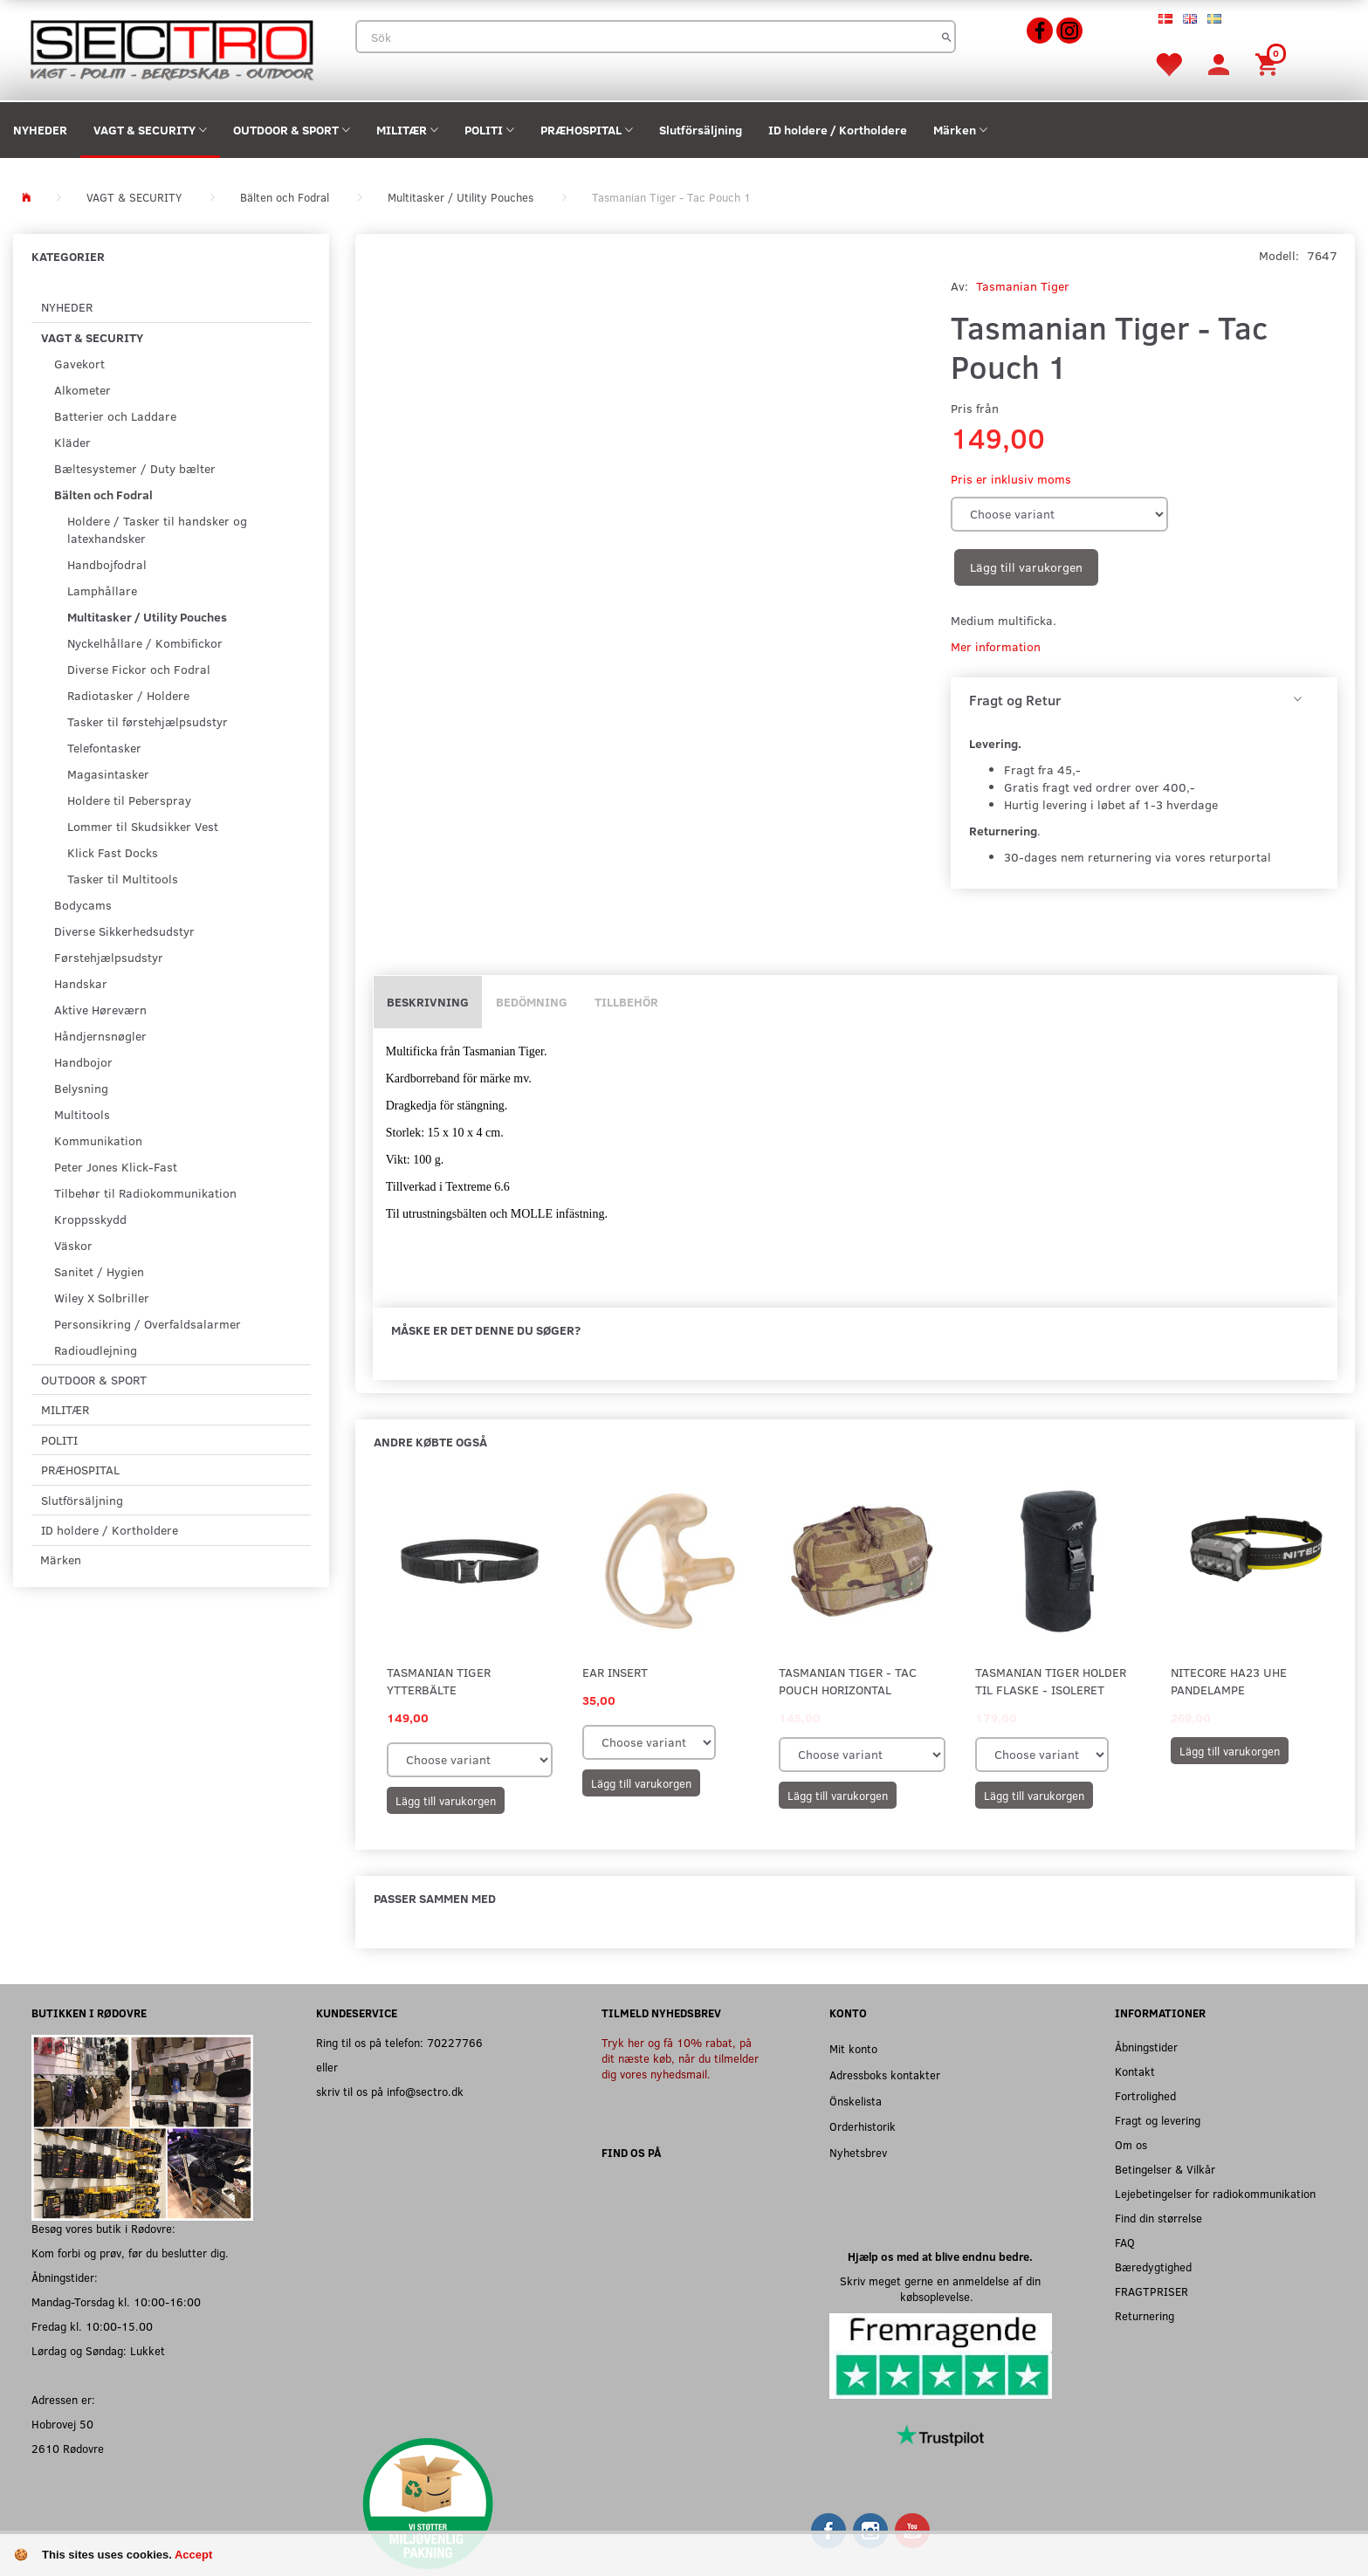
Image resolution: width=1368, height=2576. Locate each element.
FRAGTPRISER (1151, 2291)
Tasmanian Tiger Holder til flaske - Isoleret (1050, 1681)
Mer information (996, 646)
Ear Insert (615, 1672)
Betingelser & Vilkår (1165, 2168)
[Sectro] (171, 48)
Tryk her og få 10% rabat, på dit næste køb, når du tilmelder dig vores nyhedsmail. (680, 2058)
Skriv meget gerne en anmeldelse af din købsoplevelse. (940, 2288)
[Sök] (947, 36)
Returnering (1144, 2315)
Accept (193, 2554)
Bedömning (531, 1001)
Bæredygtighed (1153, 2266)
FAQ (1125, 2242)
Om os (1131, 2144)
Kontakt (1135, 2071)
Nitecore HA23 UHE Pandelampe (1229, 1681)
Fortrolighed (1145, 2095)
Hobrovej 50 (62, 2423)
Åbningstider (1146, 2046)
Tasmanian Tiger (1022, 286)
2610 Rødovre (67, 2448)
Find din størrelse (1158, 2217)
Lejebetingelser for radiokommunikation (1215, 2193)
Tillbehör (626, 1001)
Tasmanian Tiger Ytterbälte (439, 1681)
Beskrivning (428, 1001)
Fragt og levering (1157, 2119)
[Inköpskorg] (1269, 63)
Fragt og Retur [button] (1015, 700)
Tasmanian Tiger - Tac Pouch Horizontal (848, 1681)
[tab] (1144, 700)
